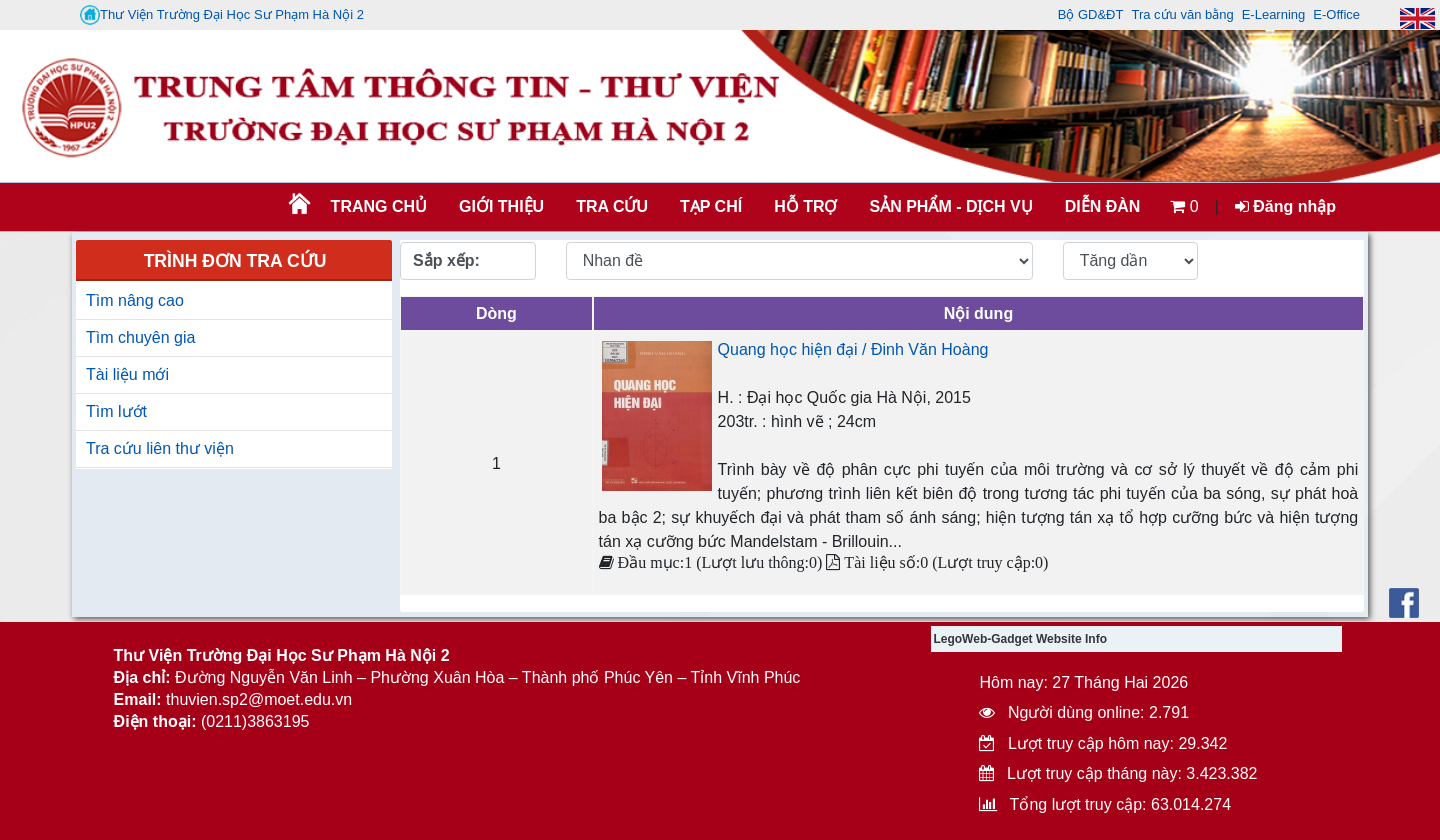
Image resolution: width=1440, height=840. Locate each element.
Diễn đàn (1103, 206)
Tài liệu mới (127, 374)
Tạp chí (711, 206)
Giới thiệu (501, 206)
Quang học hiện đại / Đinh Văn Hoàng (853, 349)
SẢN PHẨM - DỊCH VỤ (949, 206)
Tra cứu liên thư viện (160, 448)
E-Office (1336, 14)
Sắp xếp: (446, 260)
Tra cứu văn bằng (1182, 14)
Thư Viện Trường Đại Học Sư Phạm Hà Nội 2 (222, 15)
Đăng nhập (1285, 206)
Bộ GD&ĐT (1091, 14)
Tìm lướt (116, 411)
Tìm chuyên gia (140, 337)
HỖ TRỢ (805, 206)
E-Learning (1274, 14)
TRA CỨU (612, 206)
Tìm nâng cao (135, 300)
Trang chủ (379, 206)
